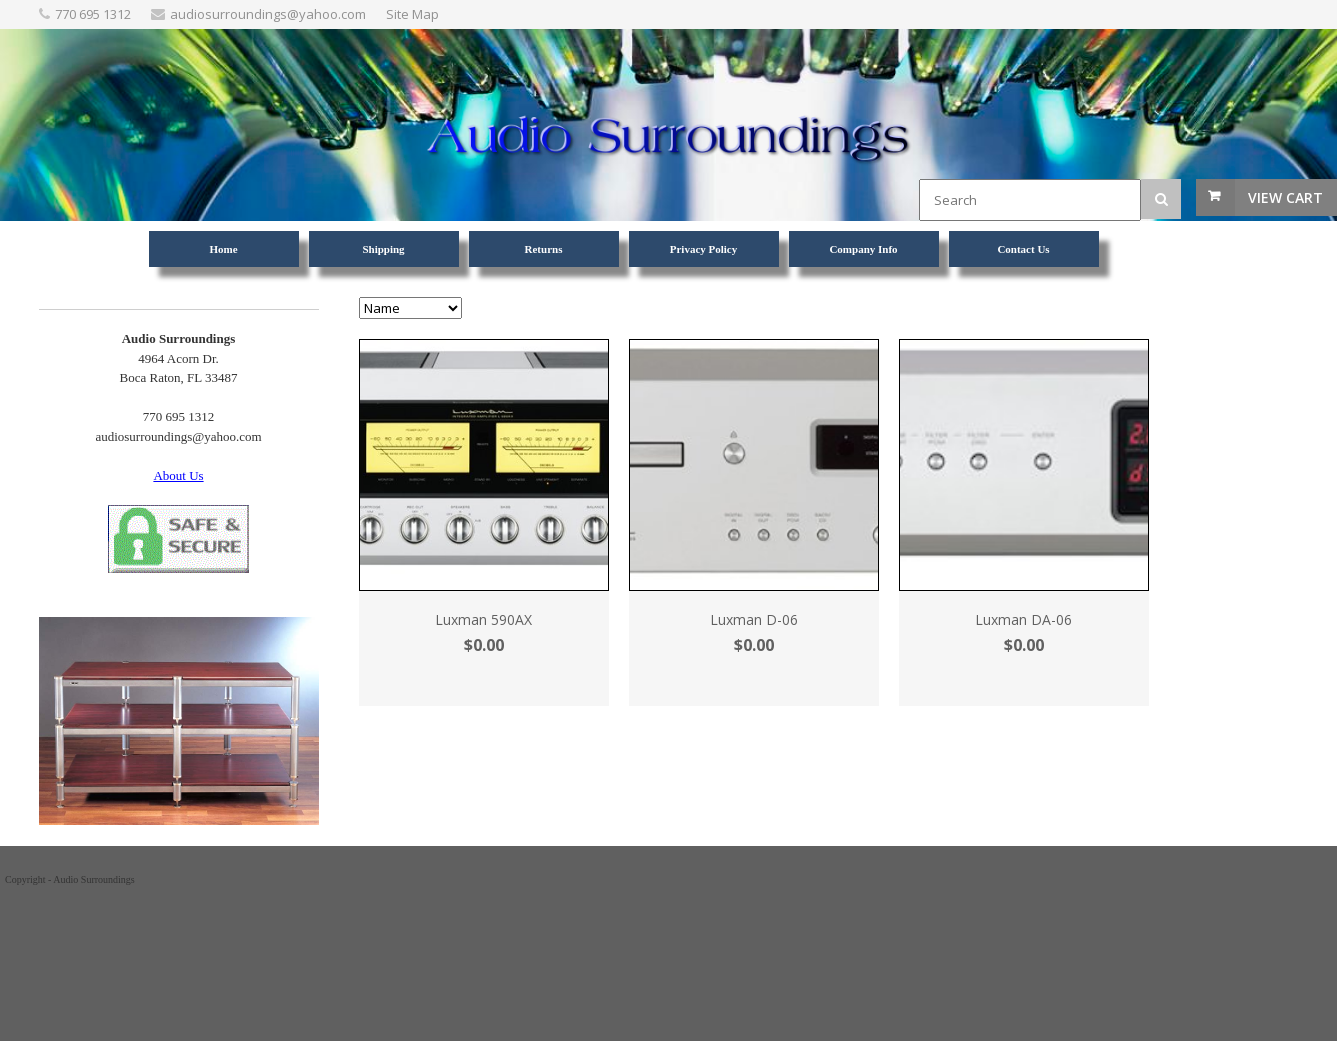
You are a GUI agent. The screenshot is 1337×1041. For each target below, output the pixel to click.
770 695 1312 (93, 14)
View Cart (1285, 197)
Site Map (412, 14)
